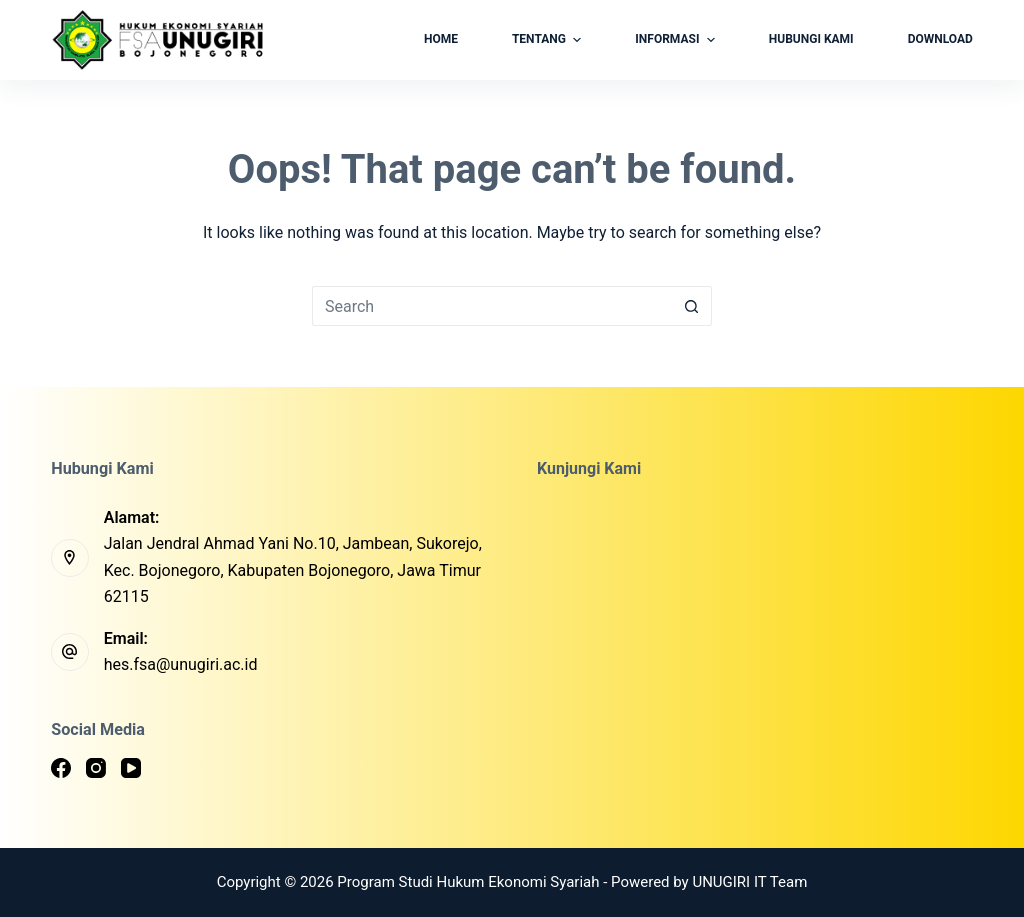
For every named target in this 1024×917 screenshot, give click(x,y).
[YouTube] (131, 768)
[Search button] (692, 306)
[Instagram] (96, 768)
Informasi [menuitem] (677, 40)
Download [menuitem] (940, 39)
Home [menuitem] (441, 39)
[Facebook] (61, 768)
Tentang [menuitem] (549, 40)
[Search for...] (492, 306)
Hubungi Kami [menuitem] (811, 39)
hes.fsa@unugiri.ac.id (181, 664)
